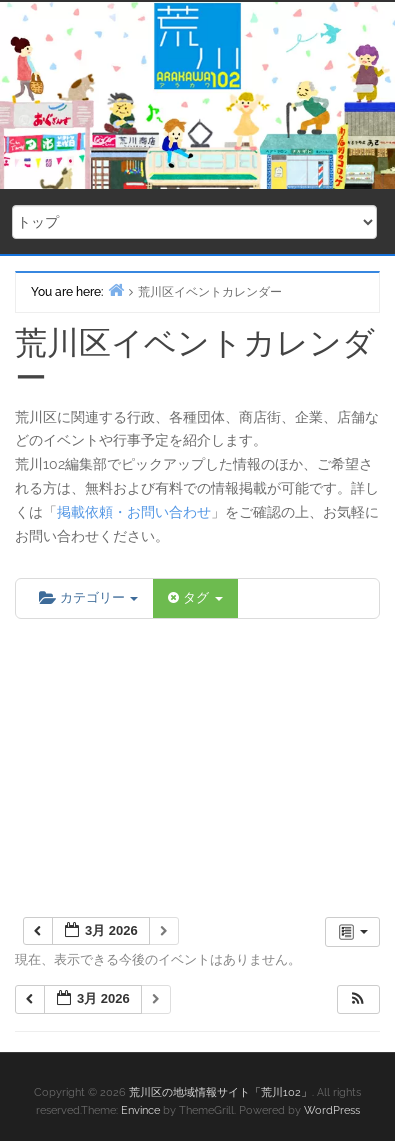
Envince (140, 1110)
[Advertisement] (197, 769)
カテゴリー (88, 597)
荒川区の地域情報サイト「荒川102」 (220, 1092)
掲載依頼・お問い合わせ (134, 512)
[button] (358, 999)
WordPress (332, 1110)
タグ (195, 597)
